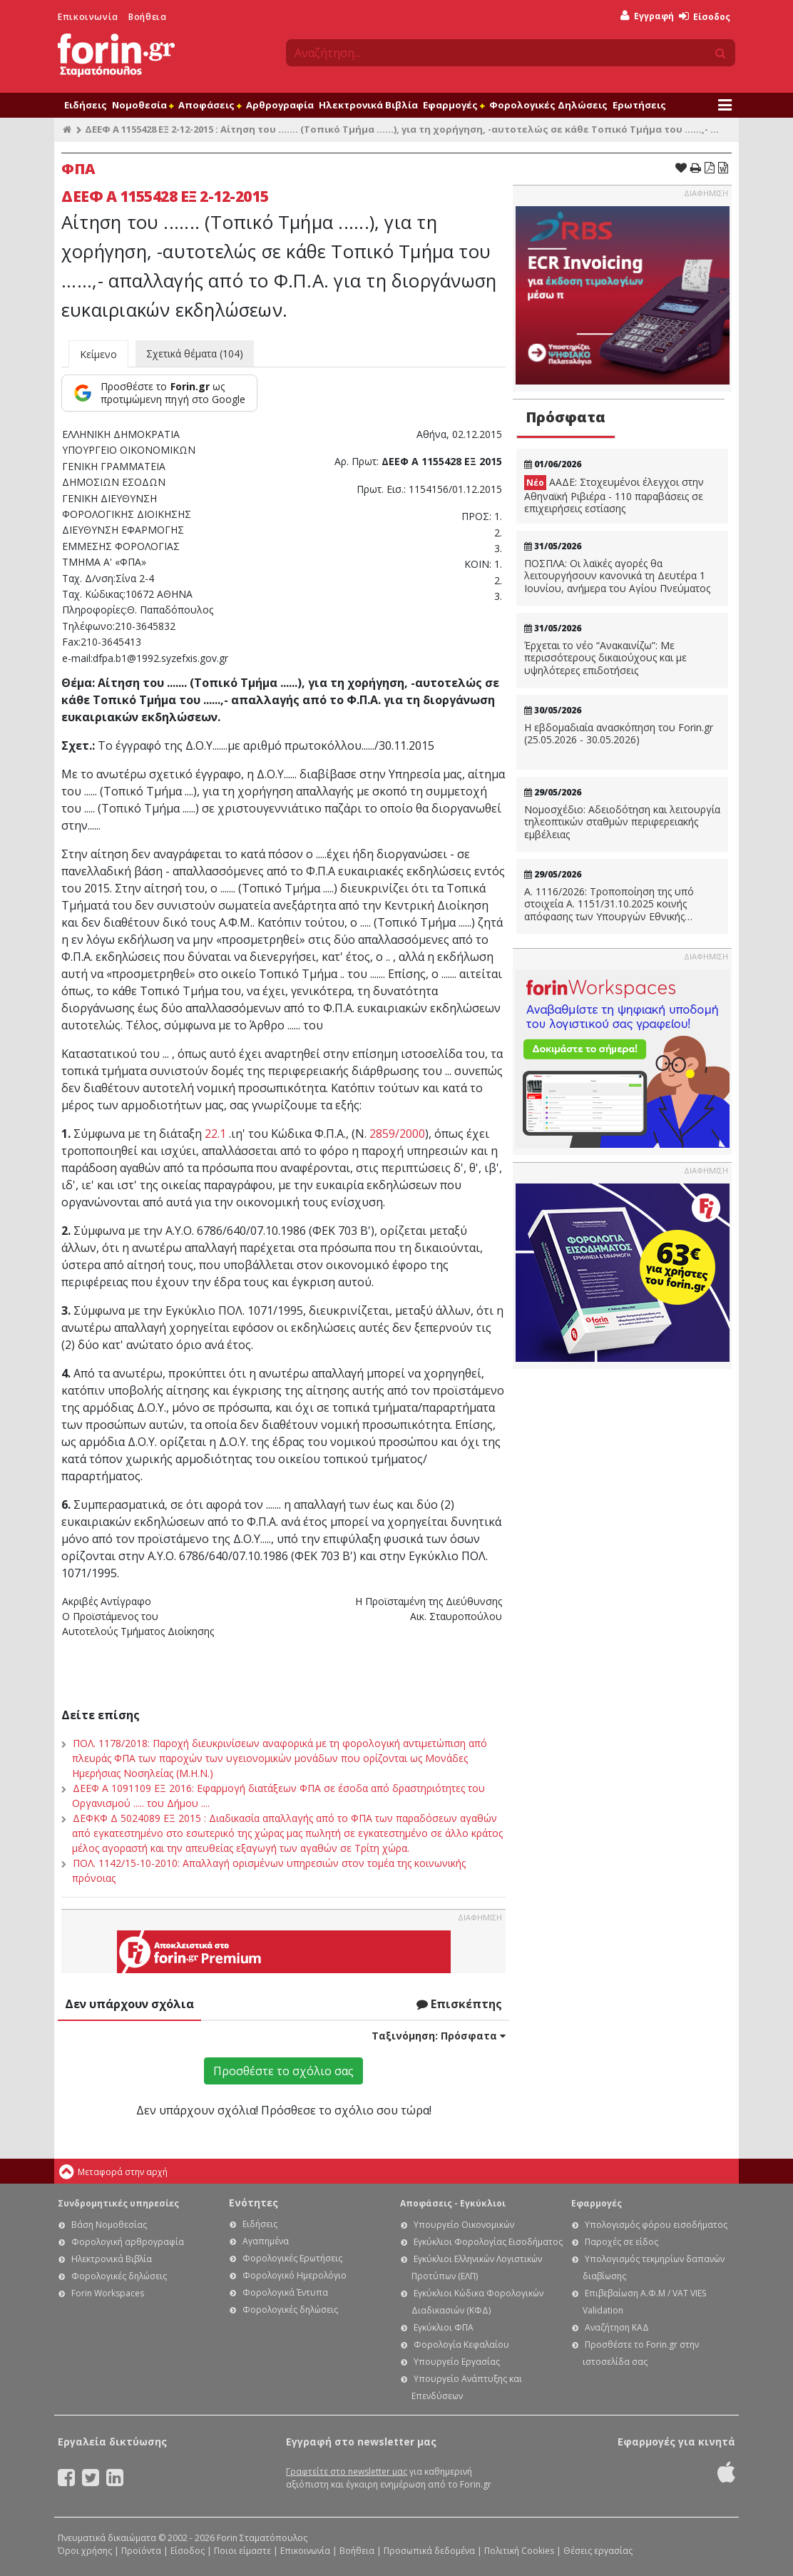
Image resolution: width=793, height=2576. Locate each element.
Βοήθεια (147, 17)
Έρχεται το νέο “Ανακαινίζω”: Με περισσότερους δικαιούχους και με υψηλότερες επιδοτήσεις (605, 658)
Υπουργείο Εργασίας (457, 2362)
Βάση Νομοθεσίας (109, 2225)
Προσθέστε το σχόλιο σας (283, 2071)
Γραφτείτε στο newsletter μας (346, 2471)
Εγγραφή (647, 16)
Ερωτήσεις (639, 104)
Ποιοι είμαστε (242, 2551)
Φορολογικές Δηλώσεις (548, 104)
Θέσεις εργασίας (598, 2551)
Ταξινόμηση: (439, 2035)
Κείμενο (98, 354)
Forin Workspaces (107, 2293)
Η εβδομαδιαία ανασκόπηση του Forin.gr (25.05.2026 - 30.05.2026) (618, 733)
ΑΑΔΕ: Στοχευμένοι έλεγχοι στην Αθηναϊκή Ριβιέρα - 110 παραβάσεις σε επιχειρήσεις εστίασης (614, 495)
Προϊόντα (141, 2551)
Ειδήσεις (85, 104)
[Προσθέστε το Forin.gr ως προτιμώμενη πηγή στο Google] (159, 393)
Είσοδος (704, 17)
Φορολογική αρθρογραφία (127, 2242)
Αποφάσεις (209, 104)
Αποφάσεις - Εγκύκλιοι (453, 2203)
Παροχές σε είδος (621, 2242)
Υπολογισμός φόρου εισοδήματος (656, 2225)
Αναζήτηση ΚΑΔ (617, 2327)
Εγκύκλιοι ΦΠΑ (444, 2327)
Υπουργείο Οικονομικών (464, 2225)
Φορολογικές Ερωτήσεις (292, 2258)
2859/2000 (397, 1133)
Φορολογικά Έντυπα (285, 2292)
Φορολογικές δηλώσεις (119, 2276)
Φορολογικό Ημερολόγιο (294, 2275)
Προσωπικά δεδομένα (429, 2551)
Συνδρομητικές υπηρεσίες (118, 2203)
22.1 (215, 1133)
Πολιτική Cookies (519, 2551)
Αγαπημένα (265, 2241)
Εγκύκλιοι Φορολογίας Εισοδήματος (488, 2242)
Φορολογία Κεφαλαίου (461, 2344)
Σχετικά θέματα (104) (194, 353)
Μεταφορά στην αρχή (123, 2172)
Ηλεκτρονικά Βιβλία (368, 104)
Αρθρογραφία (280, 104)
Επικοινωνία (88, 17)
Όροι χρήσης (85, 2551)
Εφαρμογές (453, 104)
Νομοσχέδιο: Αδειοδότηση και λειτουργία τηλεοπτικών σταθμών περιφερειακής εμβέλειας (622, 822)
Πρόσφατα (565, 417)
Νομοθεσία (142, 104)
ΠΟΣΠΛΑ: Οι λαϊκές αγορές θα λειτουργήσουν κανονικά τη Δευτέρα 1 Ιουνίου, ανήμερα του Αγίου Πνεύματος (617, 576)
